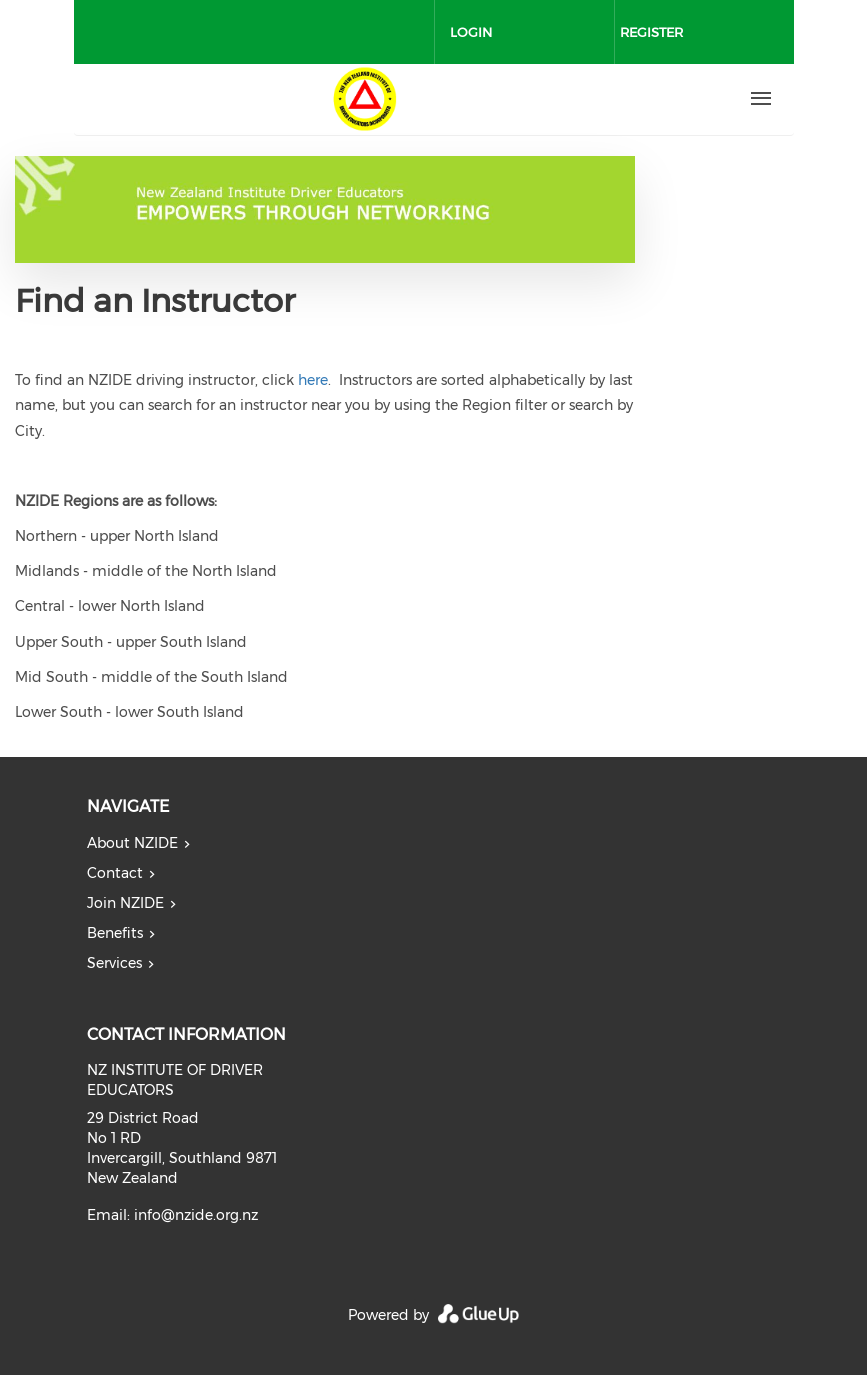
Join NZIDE (125, 903)
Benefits (115, 933)
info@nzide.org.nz (196, 1215)
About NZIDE (132, 843)
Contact (115, 873)
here (313, 380)
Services (114, 963)
